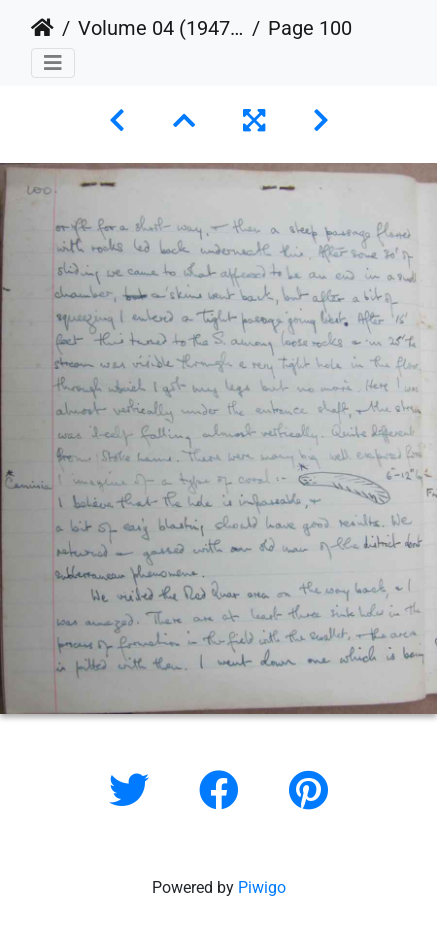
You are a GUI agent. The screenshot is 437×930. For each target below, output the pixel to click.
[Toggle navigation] (53, 63)
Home (42, 28)
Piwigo (262, 887)
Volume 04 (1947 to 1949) (161, 28)
